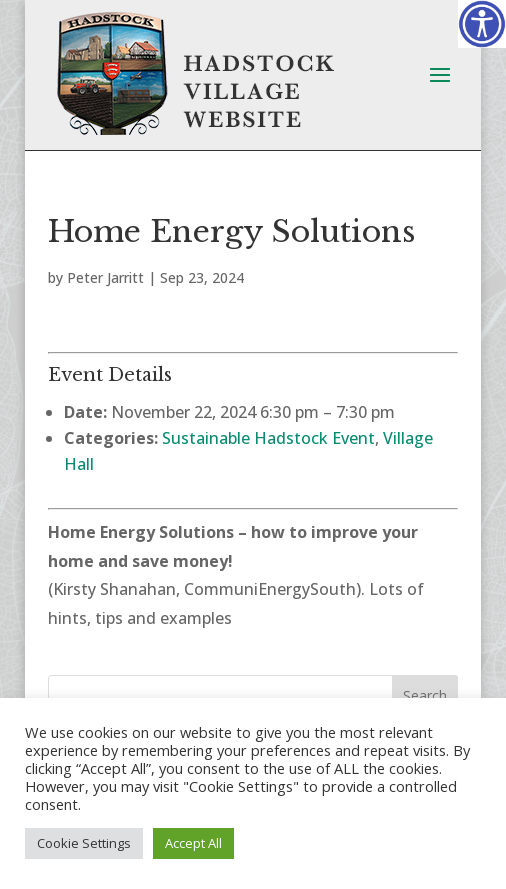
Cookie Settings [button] (84, 843)
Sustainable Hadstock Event (268, 438)
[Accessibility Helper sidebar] (482, 24)
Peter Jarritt (105, 277)
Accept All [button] (193, 843)
